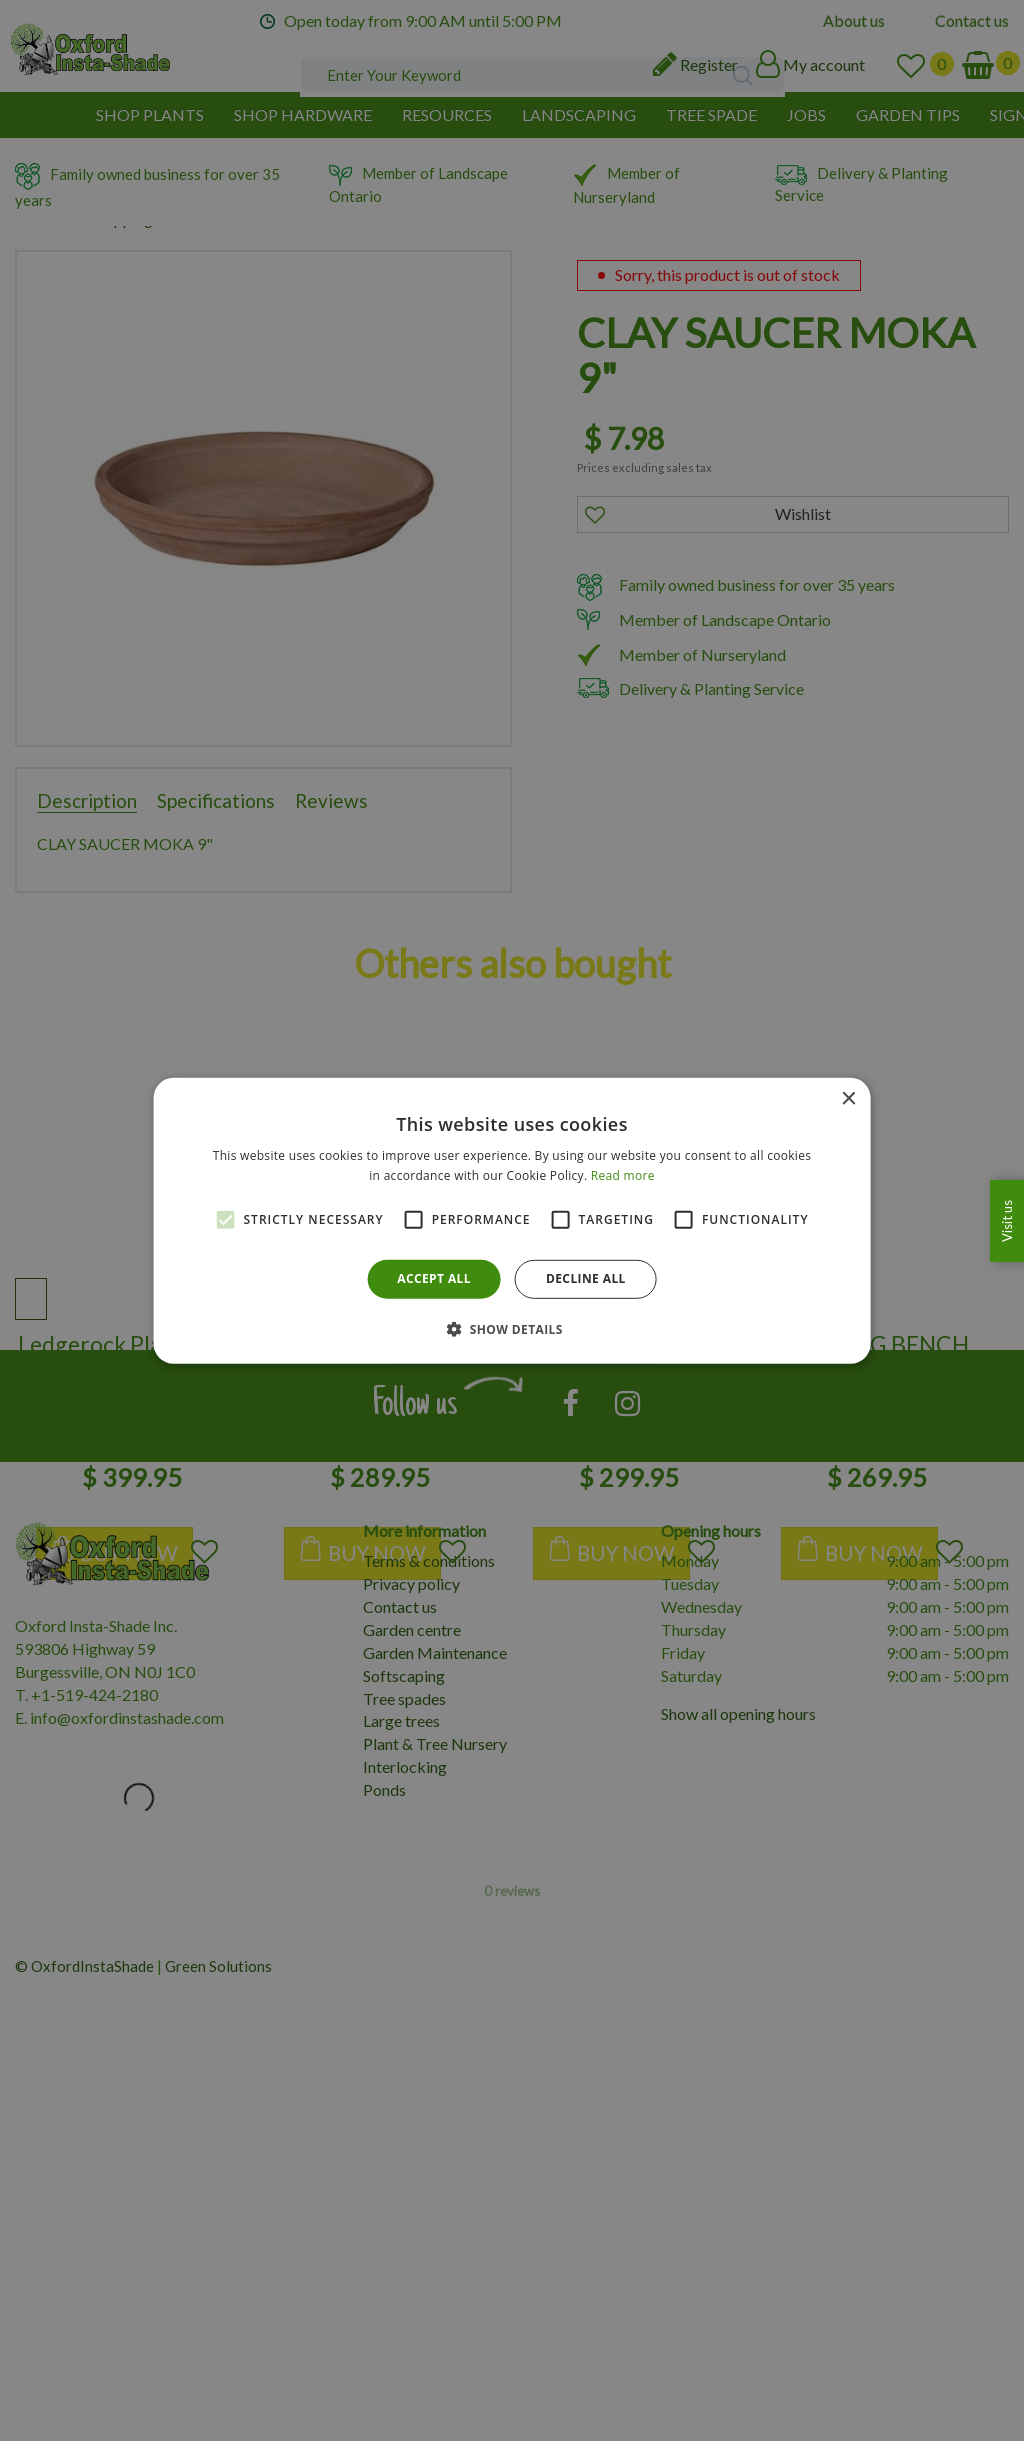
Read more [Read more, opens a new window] (623, 1175)
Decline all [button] (586, 1278)
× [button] (847, 1098)
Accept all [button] (434, 1278)
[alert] (512, 1220)
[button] (512, 1329)
